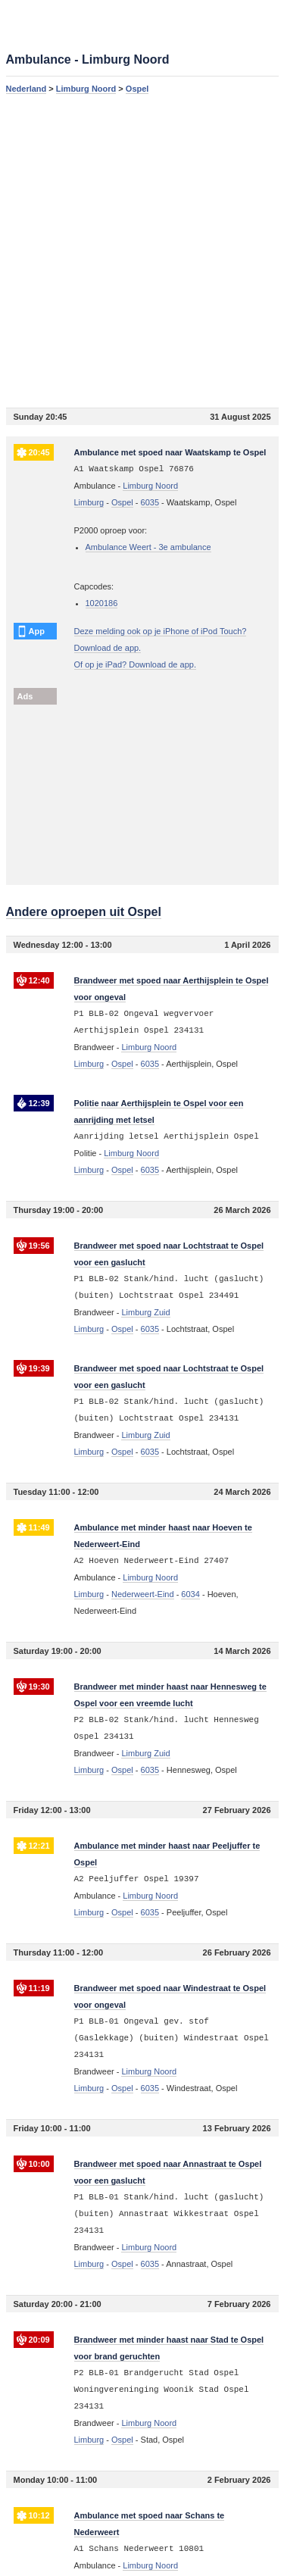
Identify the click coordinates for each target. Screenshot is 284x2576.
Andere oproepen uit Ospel (83, 911)
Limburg (89, 502)
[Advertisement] (142, 250)
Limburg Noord (86, 88)
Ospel (137, 88)
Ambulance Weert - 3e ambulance (148, 547)
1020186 (102, 603)
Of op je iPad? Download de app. (135, 664)
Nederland (26, 88)
